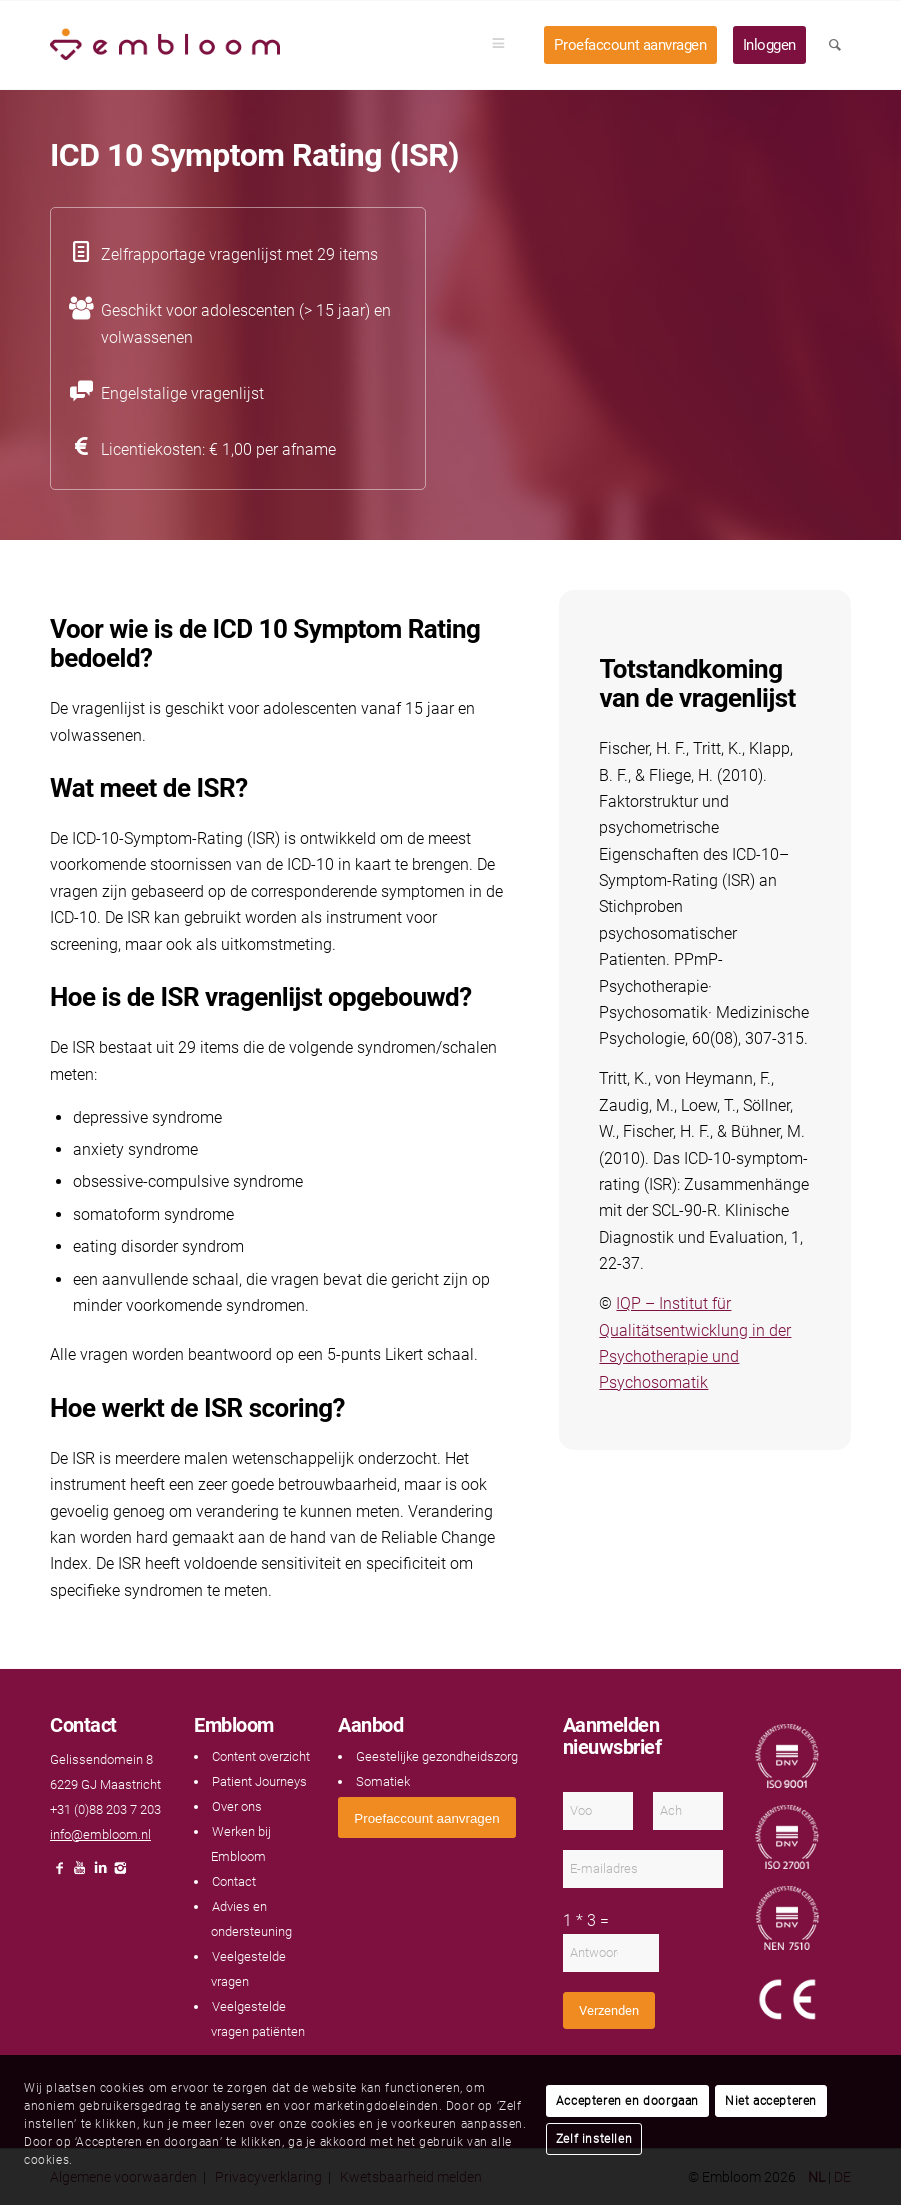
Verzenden (609, 2010)
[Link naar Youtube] (80, 1873)
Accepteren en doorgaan (627, 2101)
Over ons (237, 1806)
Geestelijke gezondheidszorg (437, 1756)
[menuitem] (505, 45)
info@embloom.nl (100, 1834)
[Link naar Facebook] (60, 1873)
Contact (234, 1881)
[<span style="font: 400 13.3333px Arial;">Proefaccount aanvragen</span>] (426, 1817)
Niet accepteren (771, 2101)
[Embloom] (165, 45)
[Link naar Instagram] (120, 1873)
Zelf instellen (594, 2139)
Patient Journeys (259, 1781)
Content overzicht (261, 1756)
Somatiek (383, 1781)
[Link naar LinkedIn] (100, 1873)
